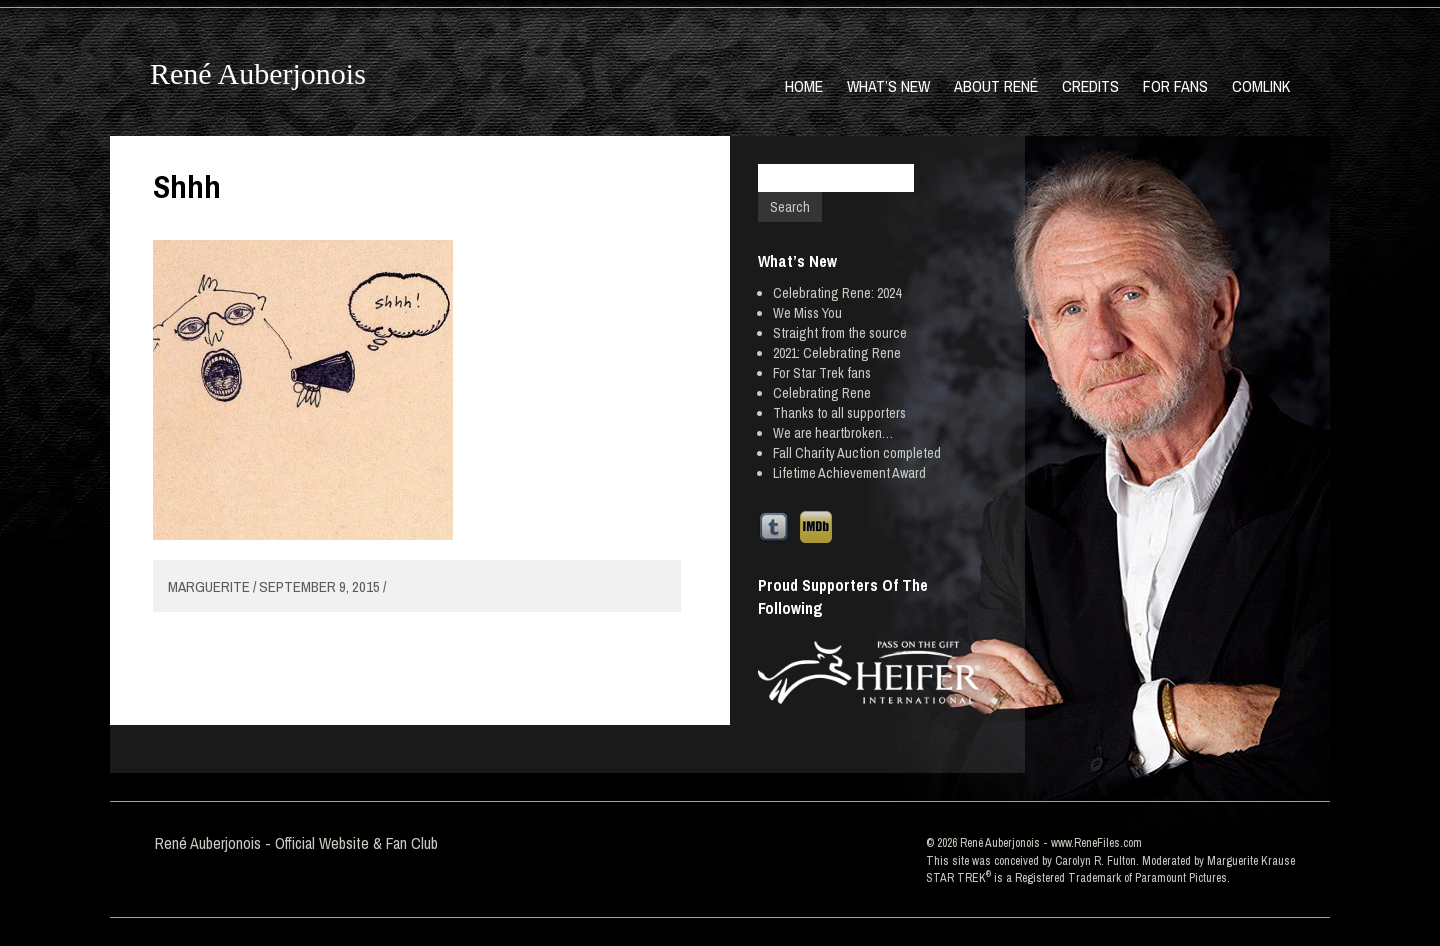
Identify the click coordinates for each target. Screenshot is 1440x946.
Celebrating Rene (822, 393)
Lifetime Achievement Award (849, 473)
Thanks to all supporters (839, 413)
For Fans (1175, 86)
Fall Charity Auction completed (857, 453)
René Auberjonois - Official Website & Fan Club (296, 843)
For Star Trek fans (822, 373)
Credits (1090, 86)
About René (996, 86)
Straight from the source (840, 333)
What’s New (888, 86)
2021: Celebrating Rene (837, 353)
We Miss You (807, 313)
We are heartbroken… (833, 433)
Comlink (1261, 86)
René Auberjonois (258, 73)
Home (804, 86)
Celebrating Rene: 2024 (837, 293)
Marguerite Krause (1251, 861)
